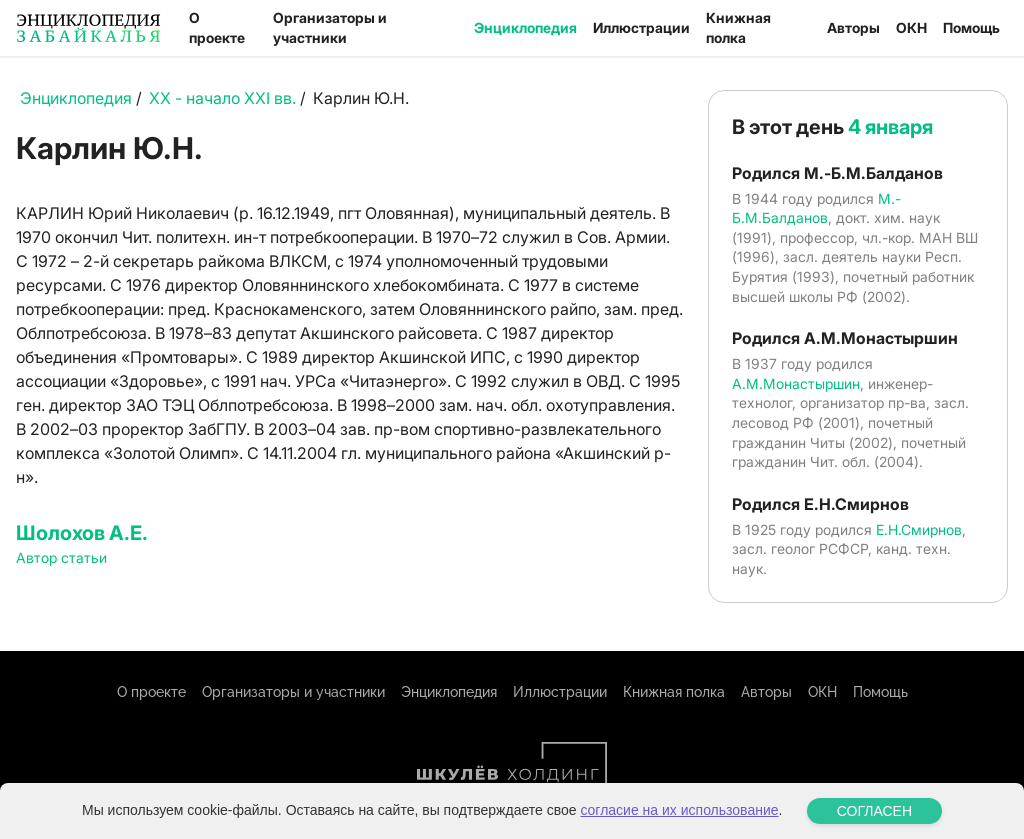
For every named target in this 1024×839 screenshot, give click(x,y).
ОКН (911, 27)
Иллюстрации (641, 27)
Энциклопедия (525, 27)
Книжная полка (738, 27)
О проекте (217, 27)
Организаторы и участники (330, 27)
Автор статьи (61, 557)
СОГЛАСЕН (874, 811)
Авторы (853, 27)
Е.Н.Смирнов (919, 529)
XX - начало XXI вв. (222, 98)
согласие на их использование (679, 810)
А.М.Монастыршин (796, 383)
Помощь (971, 27)
